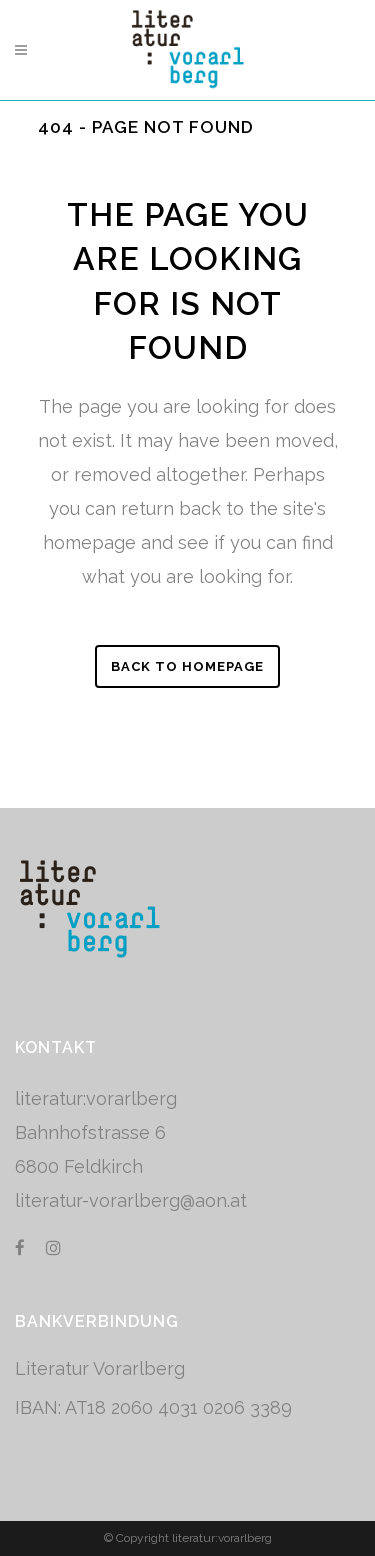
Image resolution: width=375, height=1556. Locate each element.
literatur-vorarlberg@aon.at (131, 1200)
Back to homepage (187, 666)
